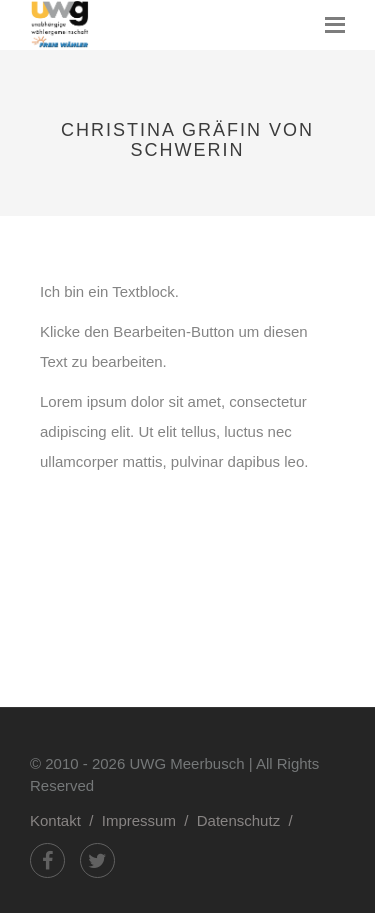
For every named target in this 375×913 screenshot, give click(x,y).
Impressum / (149, 820)
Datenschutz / (249, 820)
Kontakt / (66, 820)
